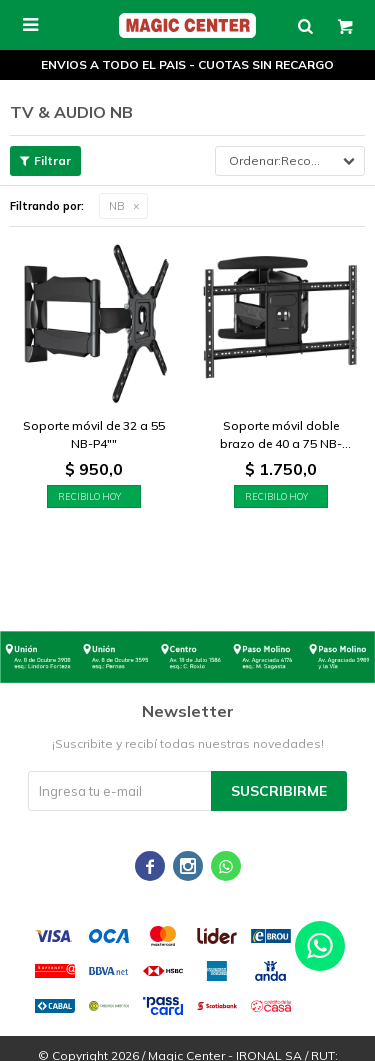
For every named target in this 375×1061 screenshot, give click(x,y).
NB (117, 206)
